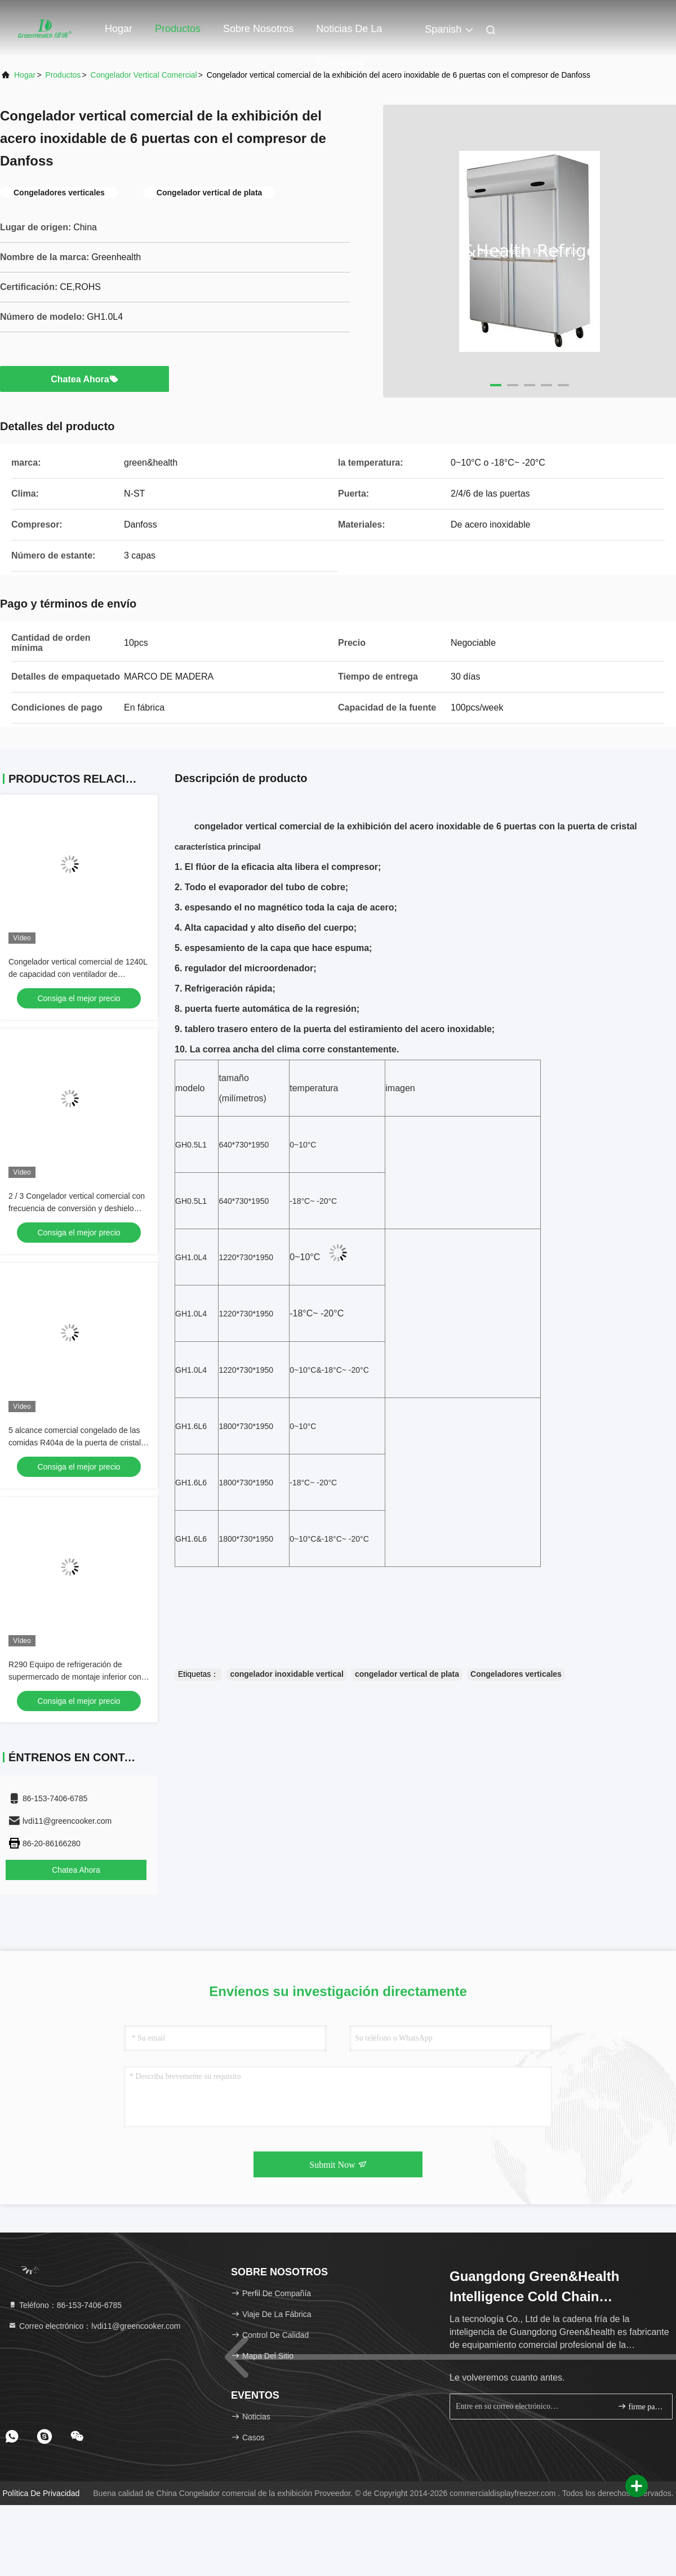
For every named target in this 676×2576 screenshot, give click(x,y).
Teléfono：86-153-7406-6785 (65, 2305)
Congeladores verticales (516, 1673)
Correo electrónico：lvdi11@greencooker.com (94, 2326)
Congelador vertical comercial (144, 74)
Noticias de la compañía (349, 34)
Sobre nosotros (258, 28)
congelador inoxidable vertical (287, 1673)
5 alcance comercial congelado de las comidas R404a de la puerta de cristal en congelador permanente (74, 1442)
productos (63, 74)
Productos (178, 28)
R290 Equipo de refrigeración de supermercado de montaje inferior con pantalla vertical (74, 1677)
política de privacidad (40, 2493)
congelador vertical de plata (407, 1673)
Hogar (118, 28)
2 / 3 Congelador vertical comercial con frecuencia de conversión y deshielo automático (76, 1208)
